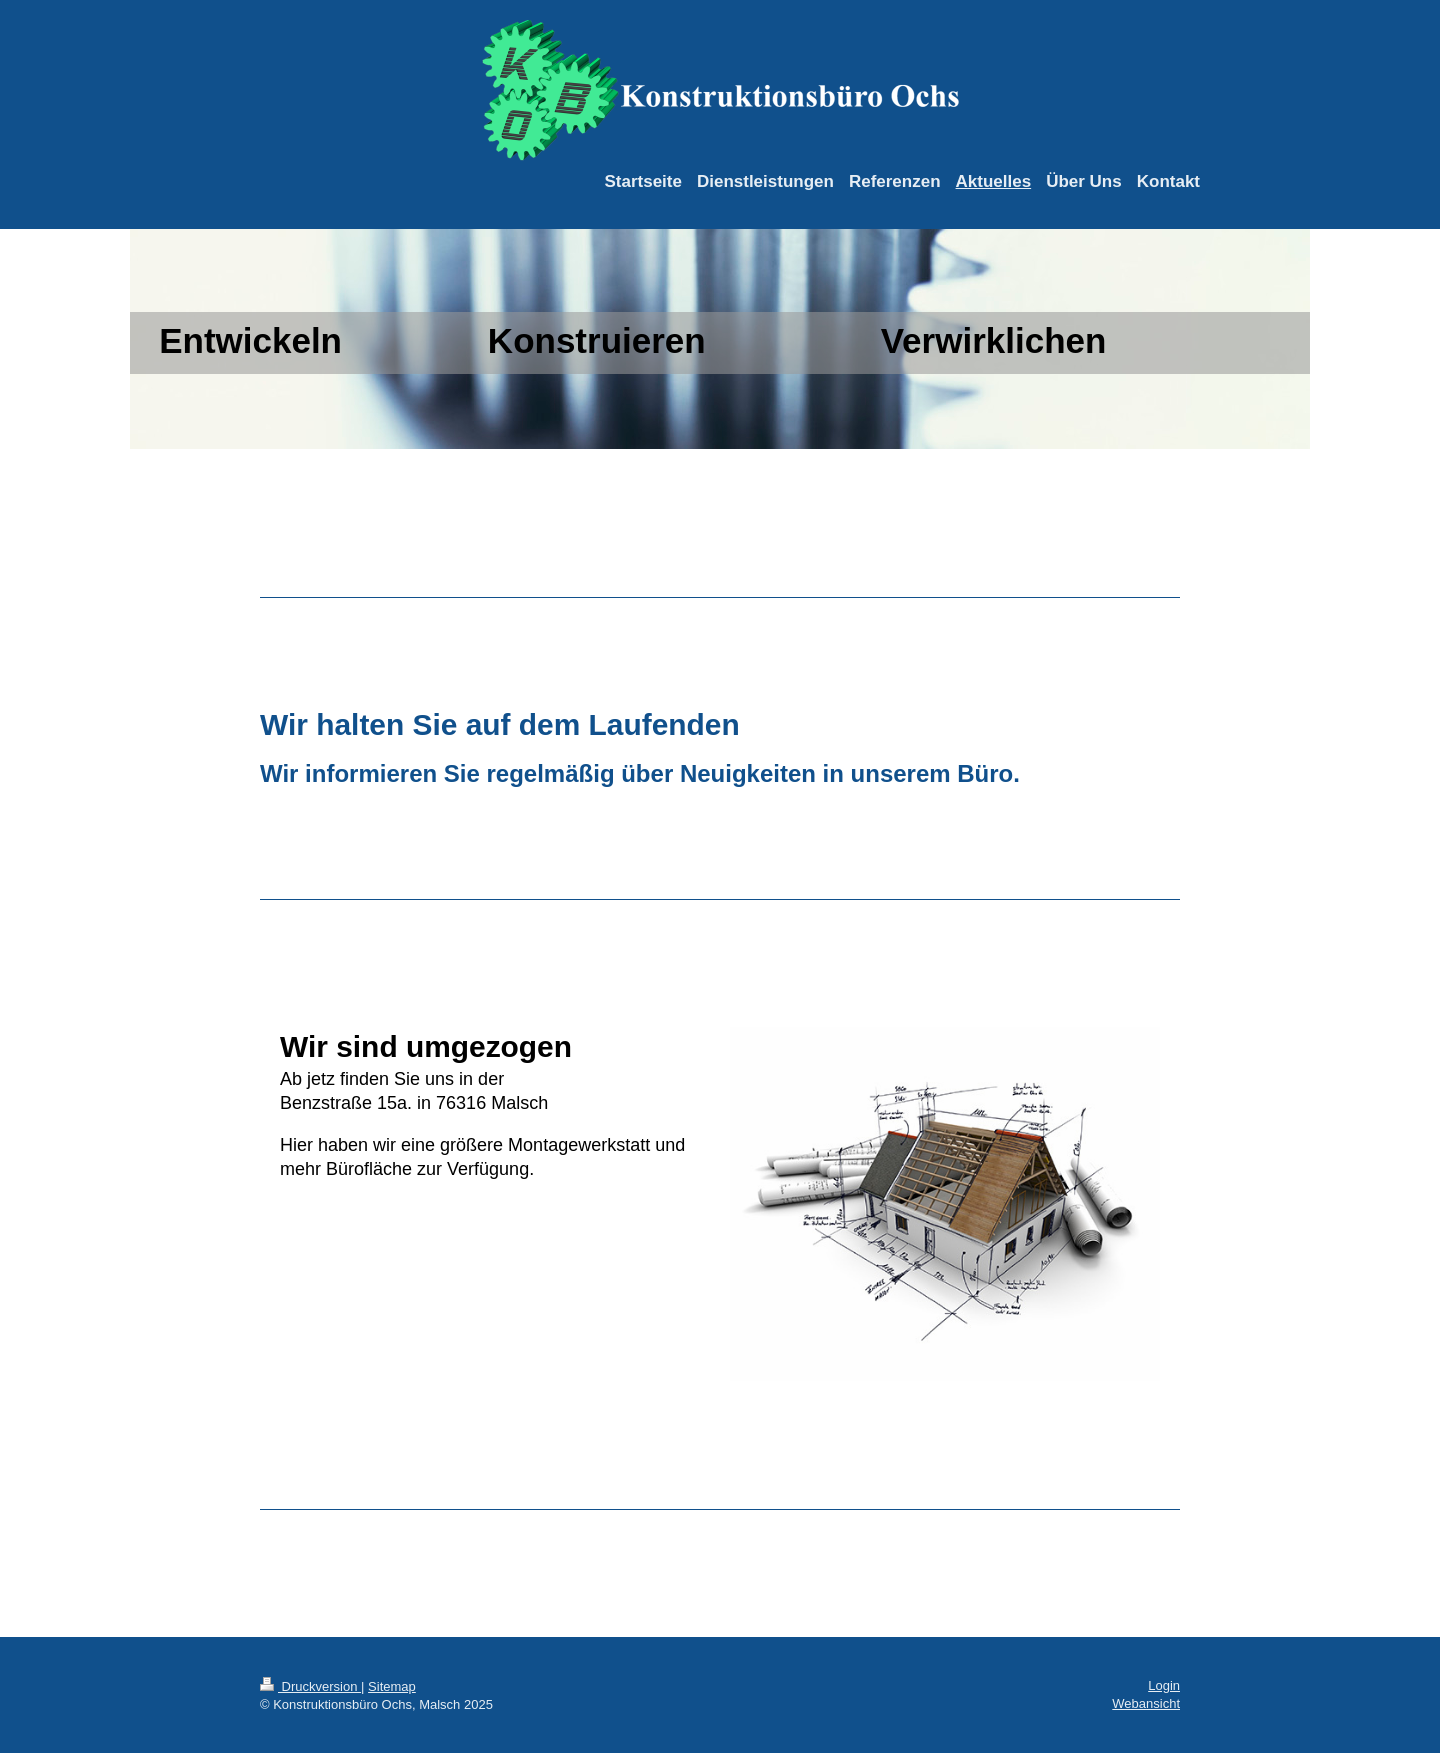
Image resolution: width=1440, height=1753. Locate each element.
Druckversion (310, 1686)
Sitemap (392, 1686)
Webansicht (1146, 1703)
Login (1164, 1685)
